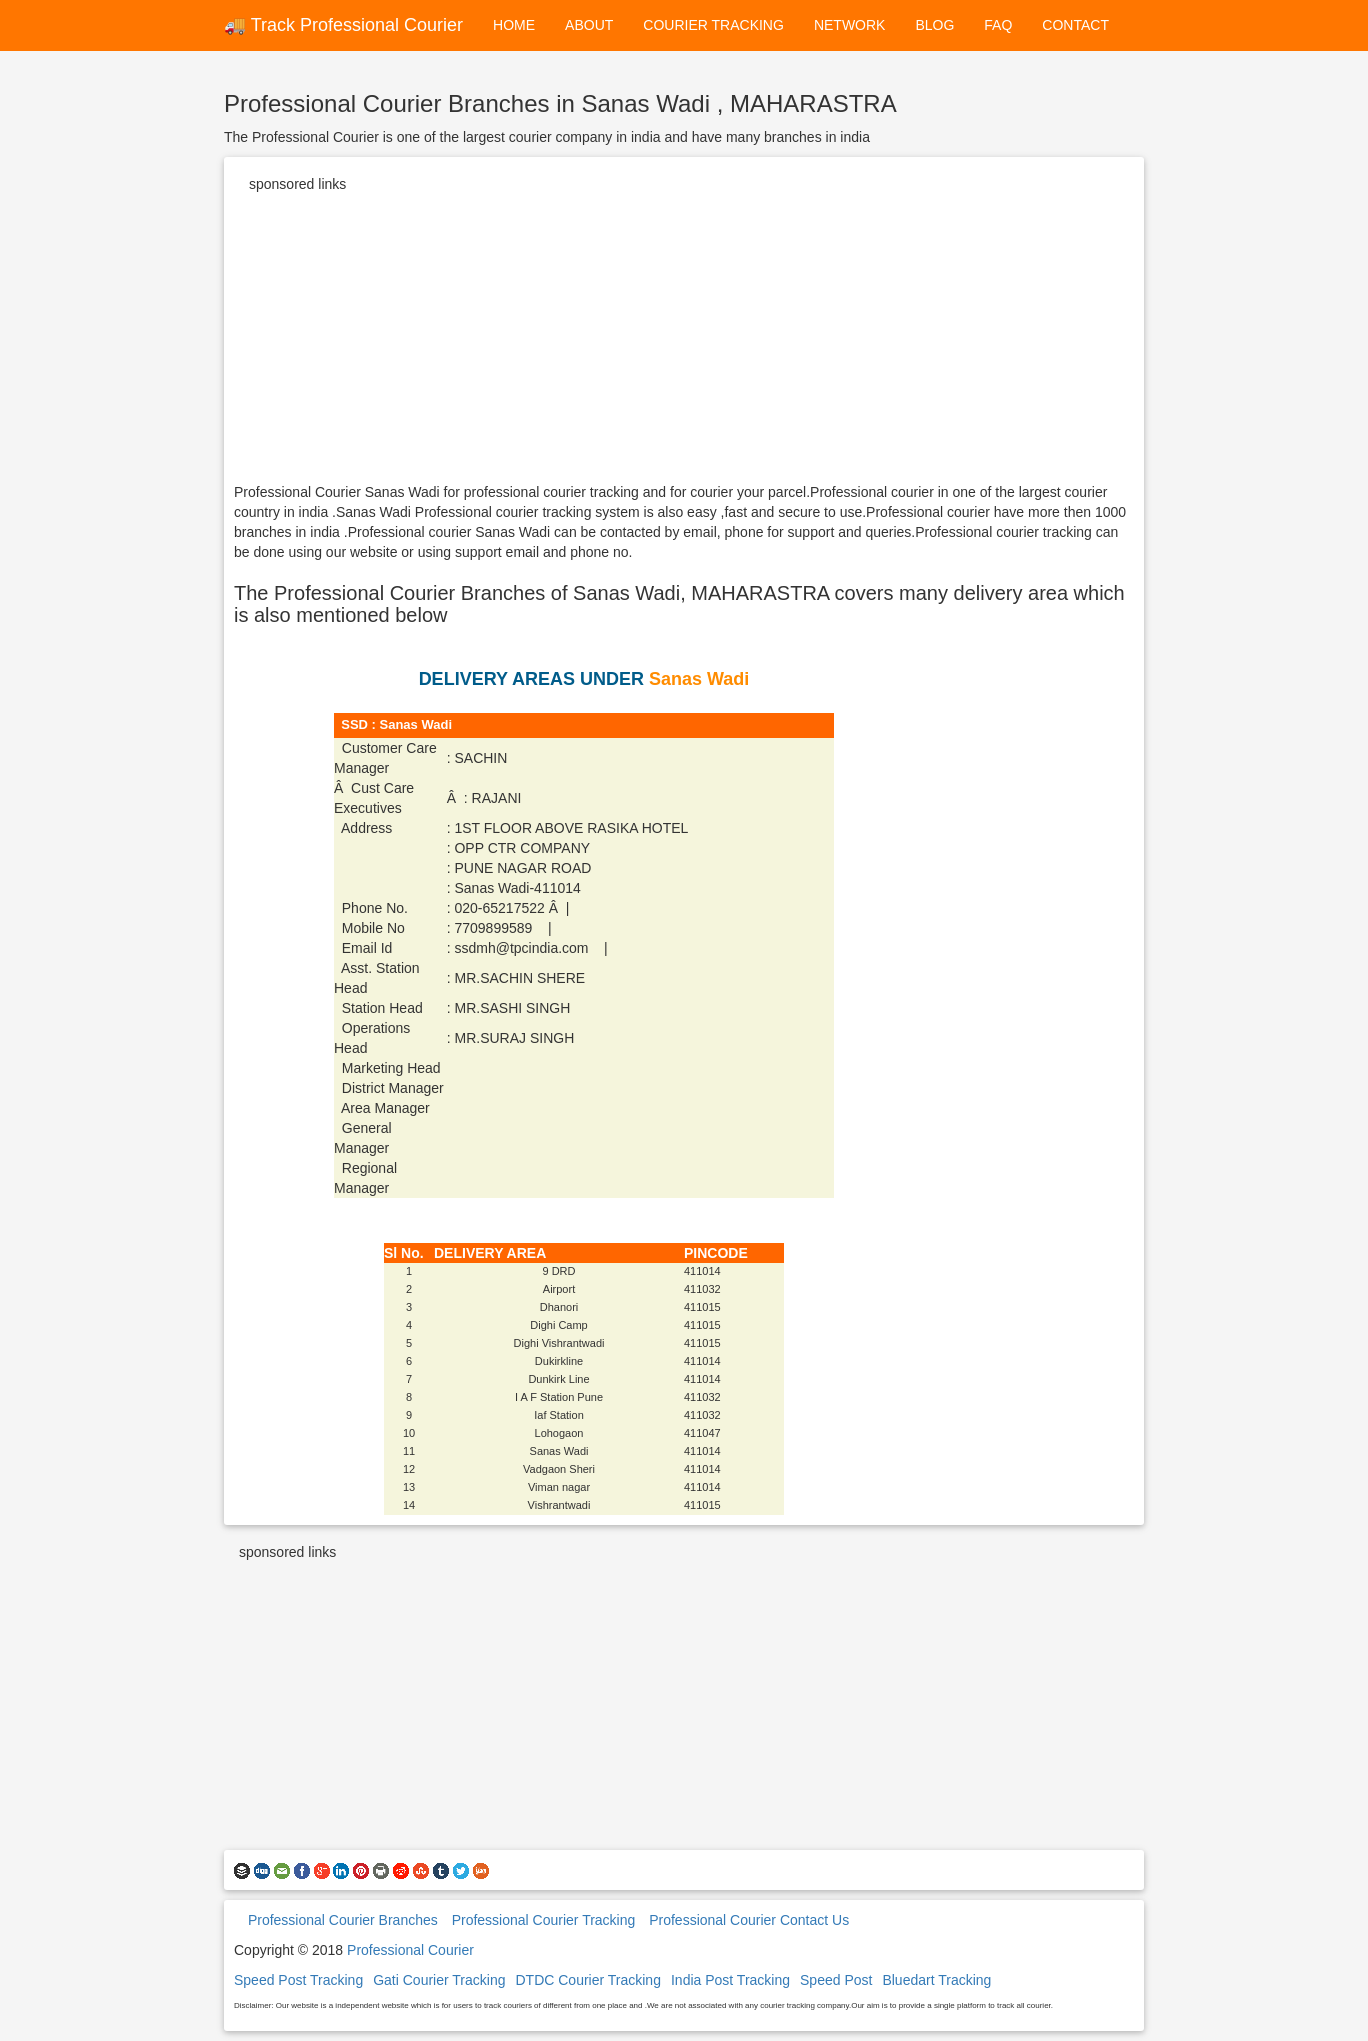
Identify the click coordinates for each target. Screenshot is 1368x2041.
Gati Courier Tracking (439, 1980)
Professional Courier (410, 1950)
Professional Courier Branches (343, 1920)
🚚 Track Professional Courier (343, 25)
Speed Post (836, 1980)
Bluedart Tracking (936, 1980)
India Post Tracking (730, 1980)
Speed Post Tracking (298, 1980)
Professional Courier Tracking (544, 1920)
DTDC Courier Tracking (587, 1980)
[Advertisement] (684, 342)
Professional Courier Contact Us (749, 1920)
